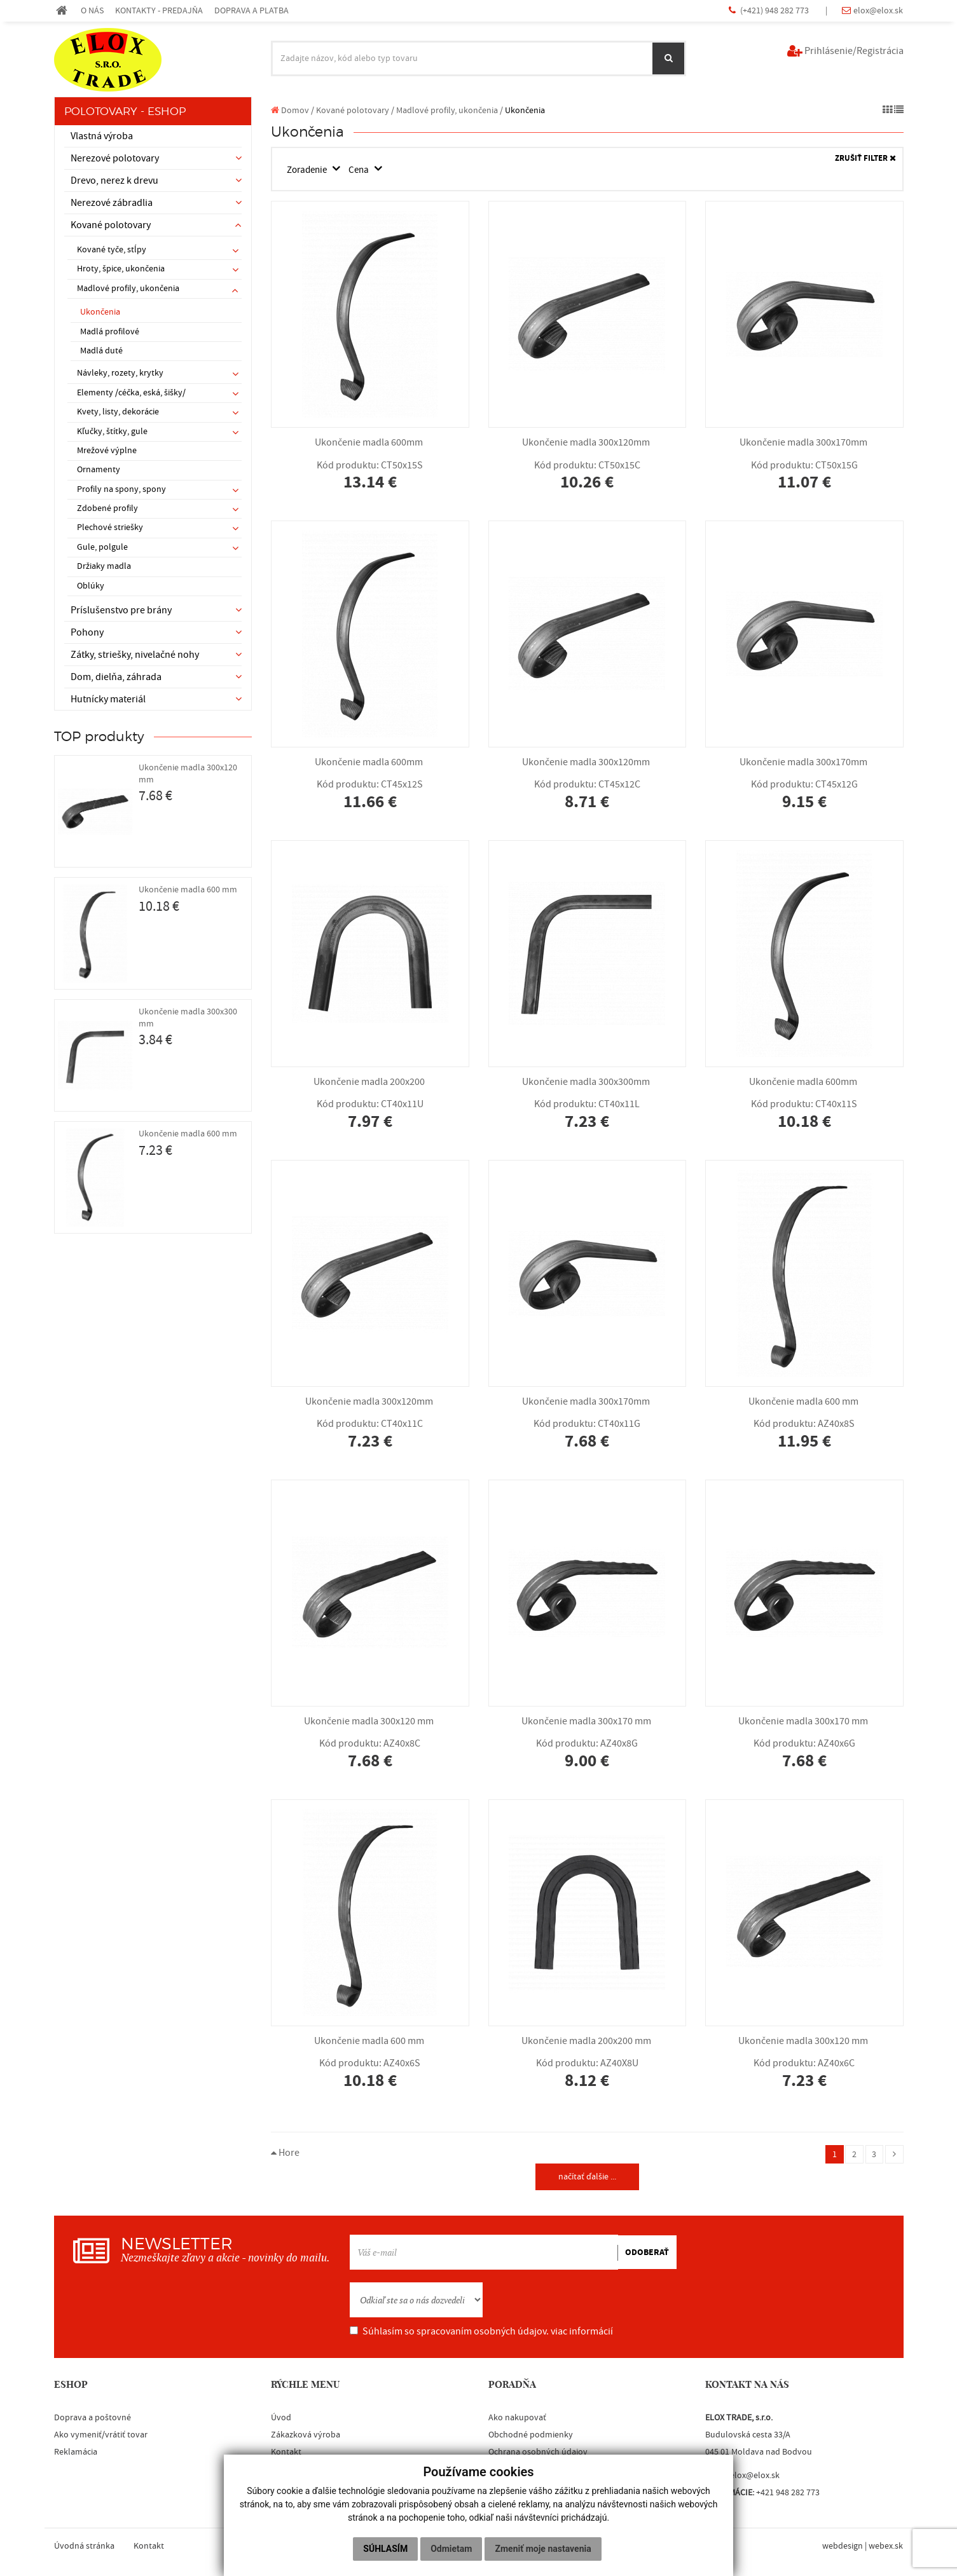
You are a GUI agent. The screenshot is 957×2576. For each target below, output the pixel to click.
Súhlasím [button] (385, 2549)
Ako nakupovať (517, 2419)
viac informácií (582, 2333)
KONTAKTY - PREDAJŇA (159, 10)
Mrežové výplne (107, 450)
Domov (290, 110)
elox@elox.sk (878, 10)
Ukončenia (100, 312)
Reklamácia (75, 2454)
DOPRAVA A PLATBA (251, 10)
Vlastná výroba (102, 136)
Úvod (281, 2419)
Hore (285, 2153)
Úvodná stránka (84, 2548)
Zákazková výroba (305, 2437)
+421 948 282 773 (788, 2495)
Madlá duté (101, 351)
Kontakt (286, 2454)
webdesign (842, 2548)
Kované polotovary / (355, 110)
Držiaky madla (104, 566)
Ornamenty (98, 469)
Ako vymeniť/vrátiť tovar (101, 2437)
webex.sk (886, 2548)
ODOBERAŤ (647, 2254)
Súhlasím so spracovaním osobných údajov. (481, 2333)
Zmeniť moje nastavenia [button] (543, 2549)
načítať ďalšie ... (587, 2178)
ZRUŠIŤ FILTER (865, 158)
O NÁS (92, 10)
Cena (365, 169)
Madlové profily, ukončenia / (449, 110)
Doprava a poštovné (92, 2419)
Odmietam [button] (451, 2549)
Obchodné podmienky (530, 2437)
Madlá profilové (109, 331)
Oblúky (90, 586)
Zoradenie (310, 169)
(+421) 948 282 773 (775, 10)
